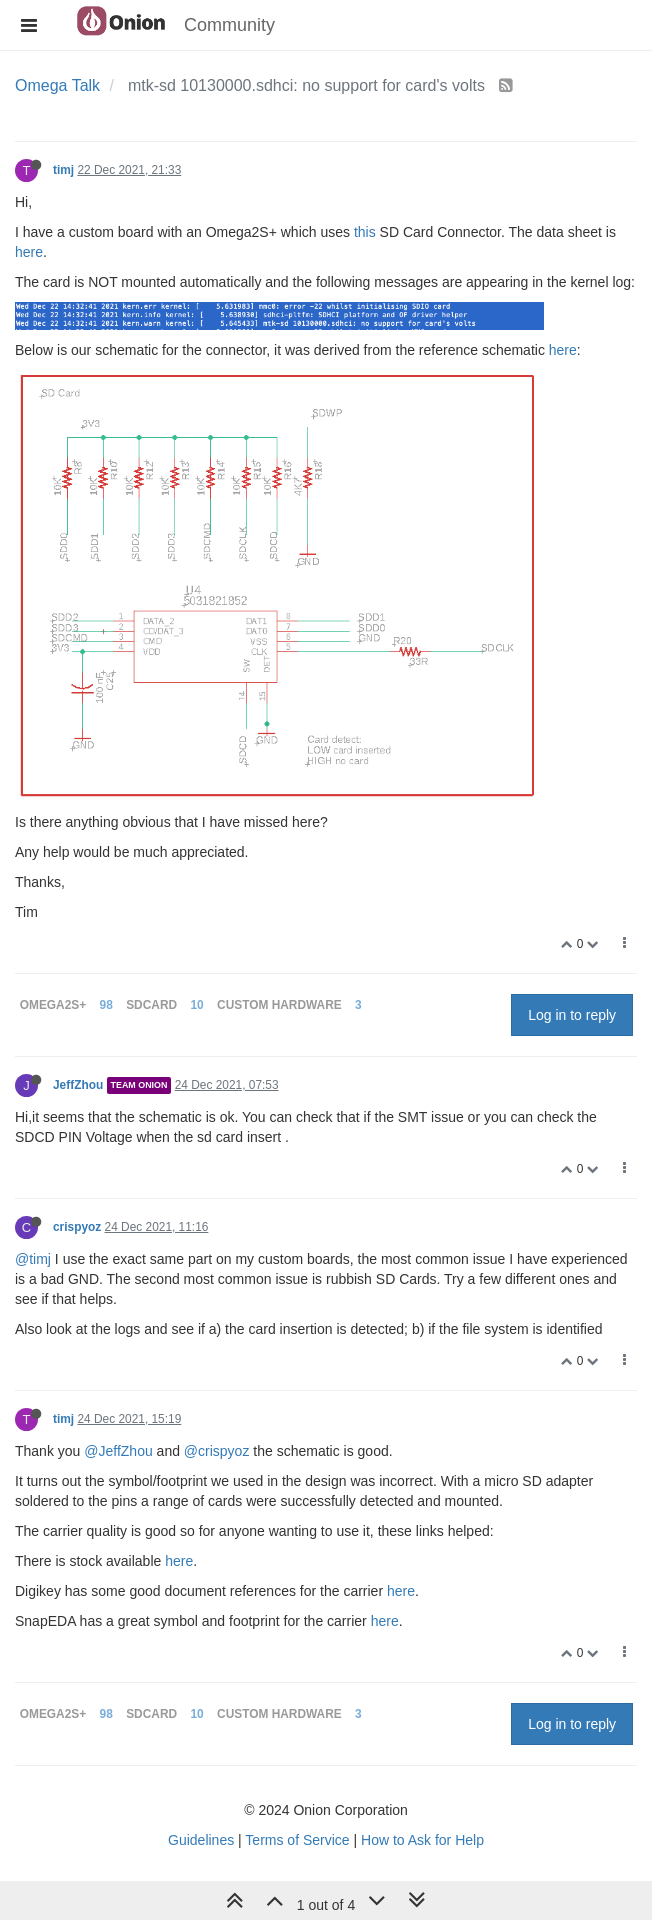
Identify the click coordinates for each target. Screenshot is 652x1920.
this (365, 232)
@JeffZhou (118, 1451)
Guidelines (201, 1840)
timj (63, 170)
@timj (33, 1259)
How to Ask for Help (422, 1840)
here (29, 252)
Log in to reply (572, 1015)
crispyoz (77, 1227)
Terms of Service (297, 1840)
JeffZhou (78, 1085)
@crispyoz (217, 1451)
